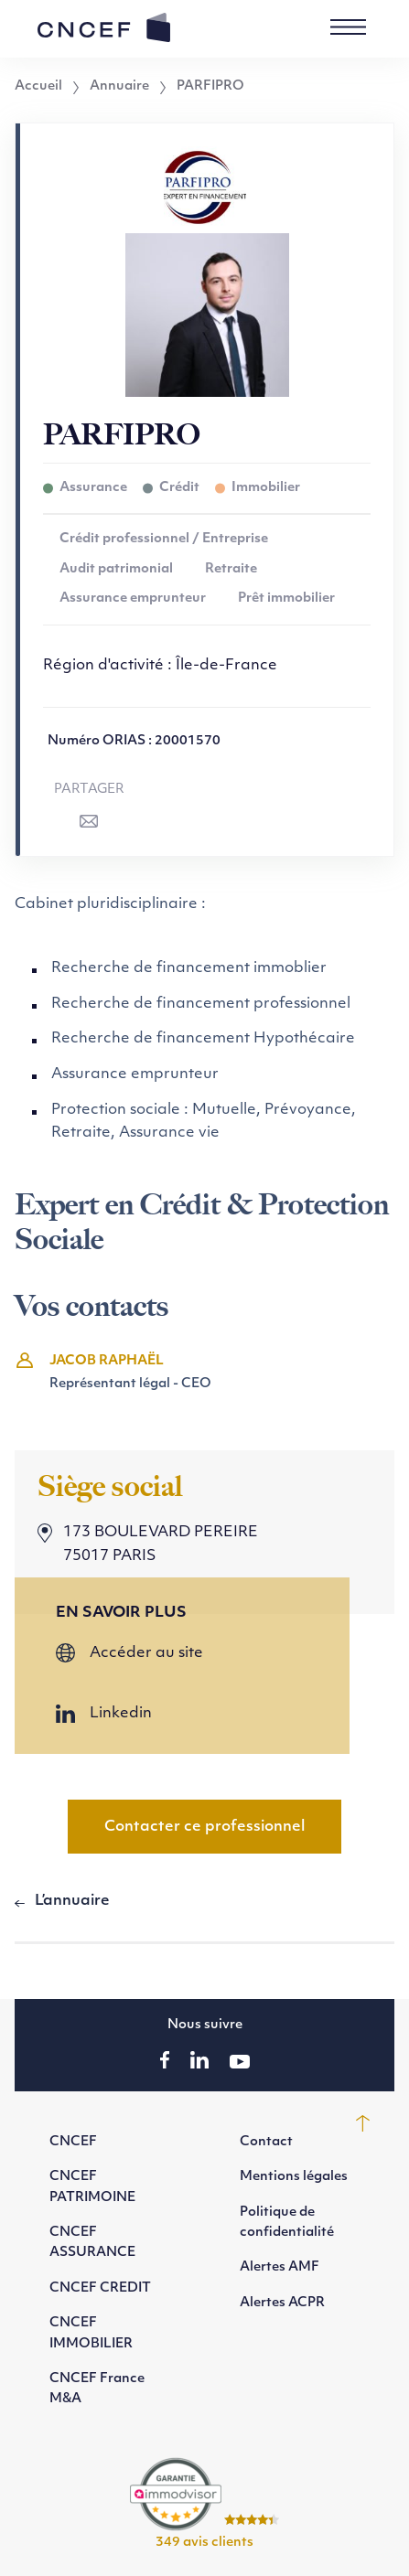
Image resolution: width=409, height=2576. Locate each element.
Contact (266, 2142)
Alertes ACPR (282, 2303)
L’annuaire (72, 1901)
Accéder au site (146, 1653)
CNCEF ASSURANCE (92, 2243)
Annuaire (119, 86)
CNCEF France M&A (97, 2389)
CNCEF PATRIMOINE (92, 2187)
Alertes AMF (279, 2267)
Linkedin (121, 1713)
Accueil (38, 86)
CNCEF (73, 2142)
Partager (89, 789)
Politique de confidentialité (287, 2222)
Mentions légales (294, 2177)
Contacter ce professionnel (204, 1827)
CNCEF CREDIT (100, 2288)
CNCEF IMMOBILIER (91, 2333)
